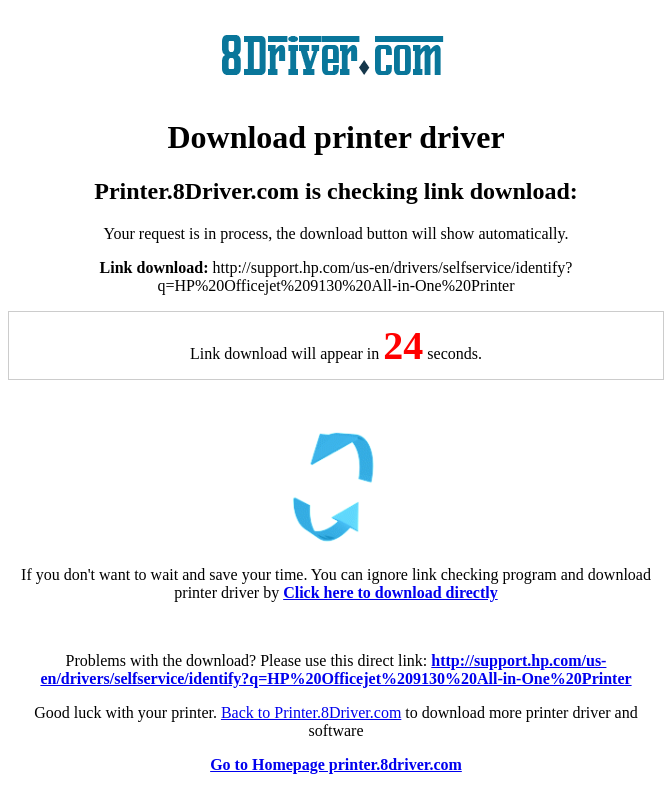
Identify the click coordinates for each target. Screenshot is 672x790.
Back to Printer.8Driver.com (311, 712)
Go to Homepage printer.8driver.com (336, 764)
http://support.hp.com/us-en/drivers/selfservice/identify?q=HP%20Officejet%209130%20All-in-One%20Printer (335, 669)
